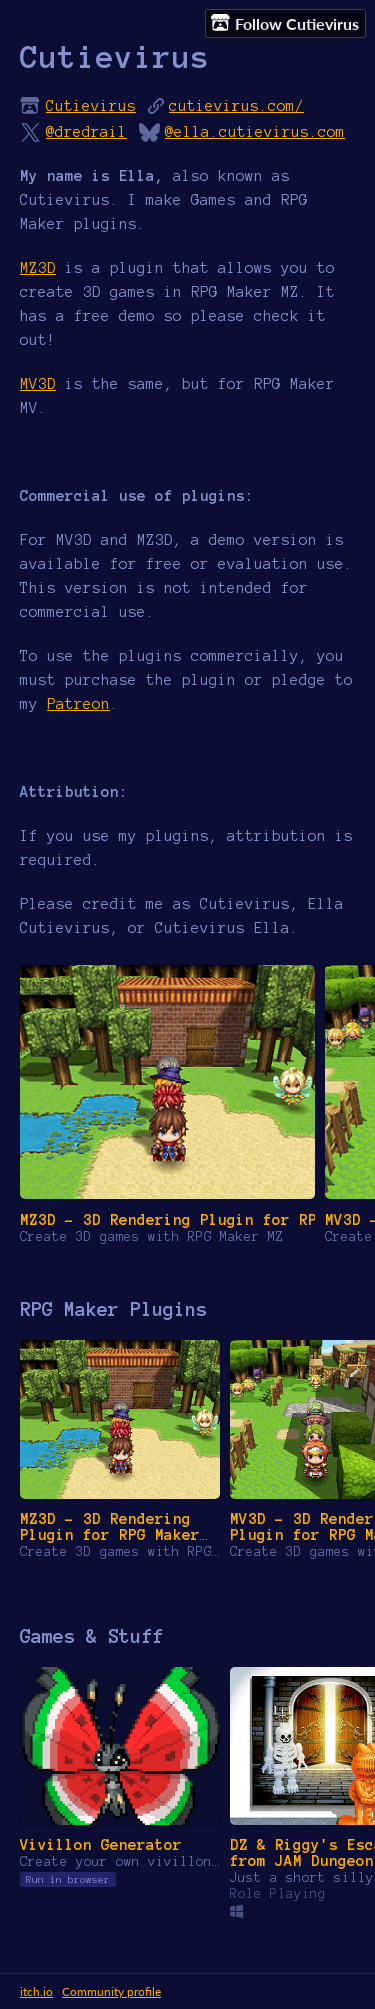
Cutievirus (91, 106)
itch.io (36, 1991)
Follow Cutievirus (285, 23)
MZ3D (38, 268)
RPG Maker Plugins (113, 1309)
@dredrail (86, 132)
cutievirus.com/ (236, 106)
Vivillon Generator (101, 1845)
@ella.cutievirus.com (255, 132)
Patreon (78, 704)
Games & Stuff (91, 1636)
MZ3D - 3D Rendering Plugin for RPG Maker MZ (110, 1535)
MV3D (38, 384)
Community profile (111, 1991)
